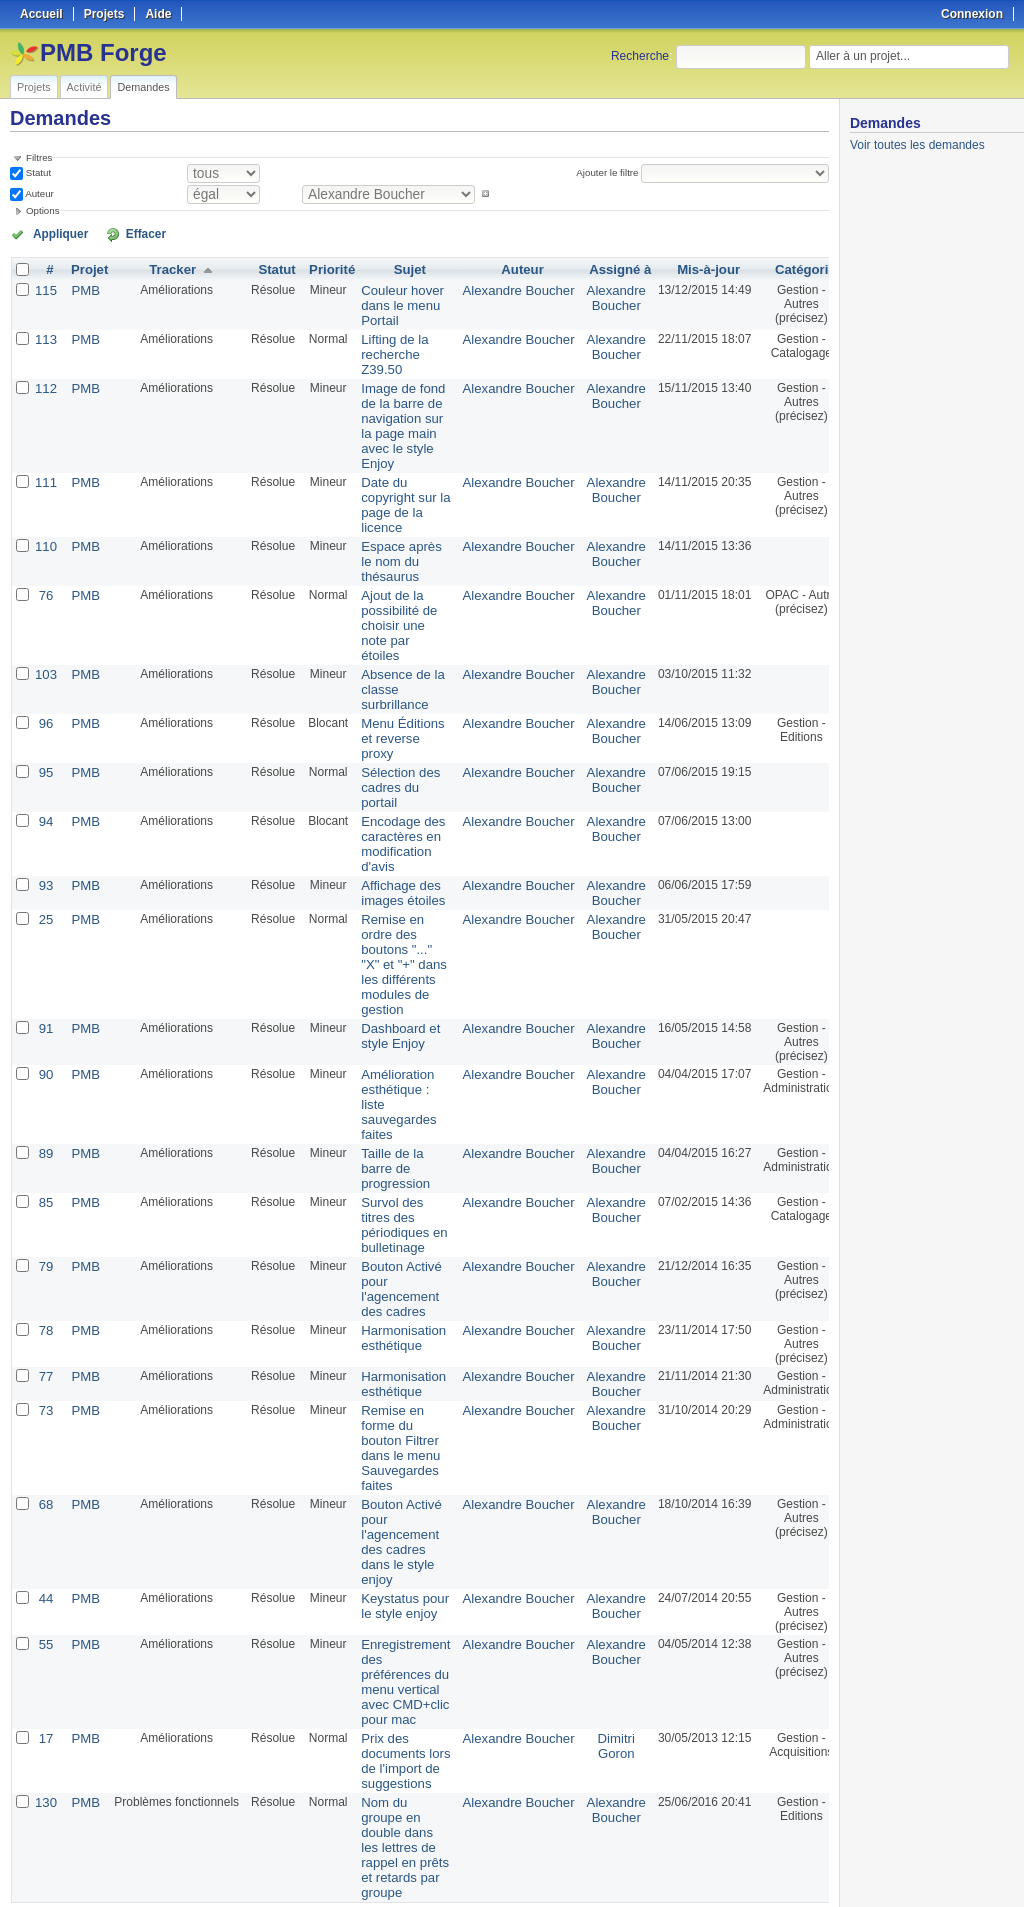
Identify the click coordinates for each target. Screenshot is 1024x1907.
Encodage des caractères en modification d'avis (392, 807)
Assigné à (592, 268)
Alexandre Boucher (498, 288)
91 (44, 980)
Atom (755, 1868)
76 (44, 574)
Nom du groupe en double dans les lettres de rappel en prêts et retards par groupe (394, 1756)
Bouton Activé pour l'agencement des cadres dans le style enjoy (390, 1467)
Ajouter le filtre (611, 172)
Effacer (121, 233)
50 (354, 1839)
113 (45, 334)
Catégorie (774, 268)
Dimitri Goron (588, 1661)
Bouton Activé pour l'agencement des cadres (390, 1227)
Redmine (461, 1896)
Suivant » (187, 1839)
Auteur (38, 193)
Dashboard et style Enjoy (390, 987)
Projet (86, 268)
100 (375, 1839)
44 (44, 1520)
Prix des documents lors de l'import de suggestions (394, 1675)
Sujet (398, 268)
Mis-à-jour (677, 268)
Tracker (167, 268)
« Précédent (50, 1839)
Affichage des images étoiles (392, 853)
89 (44, 1100)
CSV (788, 1868)
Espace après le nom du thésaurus (390, 542)
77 (44, 1312)
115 (45, 288)
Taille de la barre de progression (385, 1114)
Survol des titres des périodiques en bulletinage (393, 1167)
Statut (37, 172)
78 (44, 1266)
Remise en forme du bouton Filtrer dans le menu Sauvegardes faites (390, 1379)
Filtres (39, 157)
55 (44, 1566)
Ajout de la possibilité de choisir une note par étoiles (388, 602)
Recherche (640, 56)
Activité (84, 87)
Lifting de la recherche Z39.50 (384, 348)
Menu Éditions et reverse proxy (392, 708)
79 (44, 1206)
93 (44, 846)
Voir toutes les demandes (917, 145)
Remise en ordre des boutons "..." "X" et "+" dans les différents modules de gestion (393, 920)
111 (45, 468)
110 (45, 528)
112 (45, 380)
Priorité (326, 268)
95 (44, 740)
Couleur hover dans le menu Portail (391, 302)
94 (44, 786)
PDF (819, 1868)
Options (43, 210)
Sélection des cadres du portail (390, 754)
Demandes (143, 87)
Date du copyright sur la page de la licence (394, 489)
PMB (82, 288)
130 (45, 1714)
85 (44, 1146)
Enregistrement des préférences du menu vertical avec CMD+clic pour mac (394, 1601)
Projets (34, 87)
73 (44, 1344)
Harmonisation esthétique (392, 1273)
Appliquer (53, 233)
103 (45, 648)
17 (44, 1654)
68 (44, 1432)
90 (44, 1026)
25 (44, 878)
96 (44, 694)
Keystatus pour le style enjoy (394, 1527)
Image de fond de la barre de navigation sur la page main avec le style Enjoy (392, 415)
